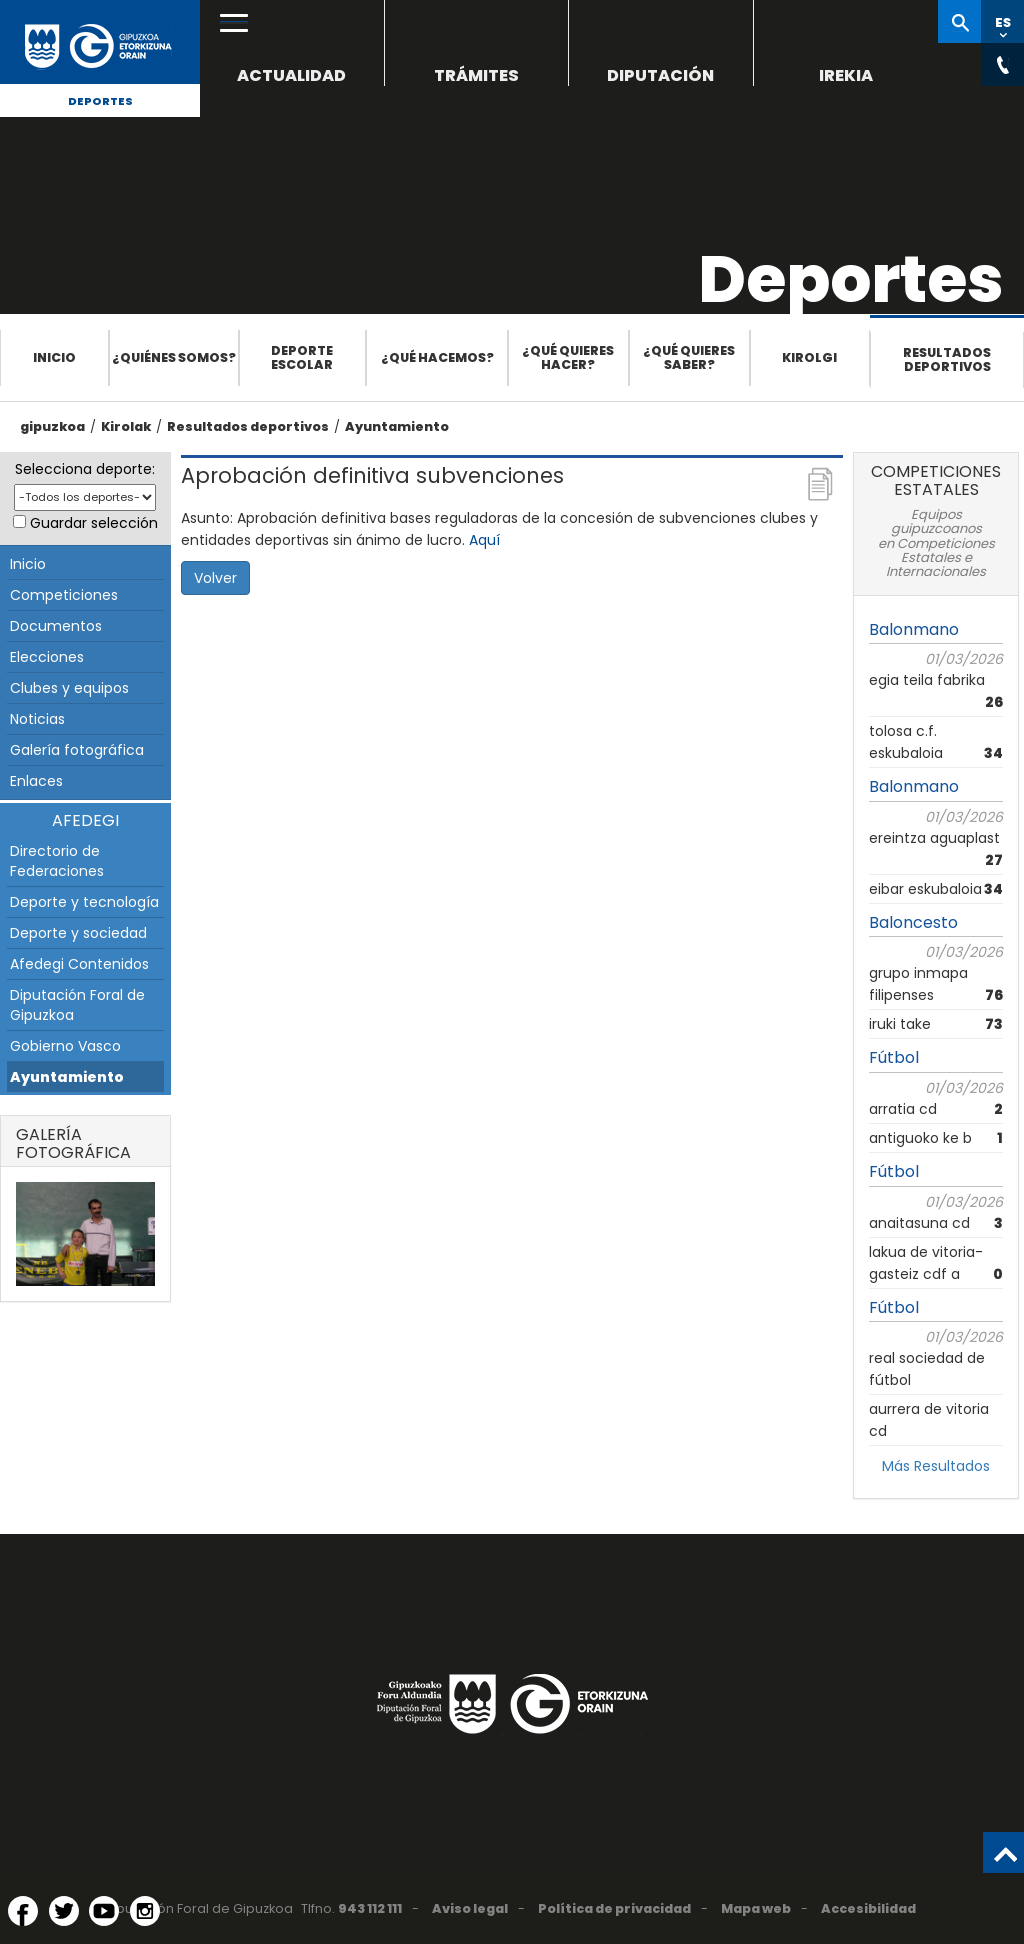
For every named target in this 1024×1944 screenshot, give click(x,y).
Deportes (100, 101)
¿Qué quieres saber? (689, 357)
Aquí (484, 540)
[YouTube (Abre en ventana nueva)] (104, 1911)
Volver (215, 578)
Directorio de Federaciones (57, 861)
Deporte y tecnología (84, 902)
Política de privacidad (614, 1908)
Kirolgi (809, 357)
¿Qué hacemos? (437, 357)
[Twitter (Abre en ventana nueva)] (64, 1911)
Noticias (37, 719)
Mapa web (756, 1908)
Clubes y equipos (69, 688)
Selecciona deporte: (85, 469)
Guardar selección (94, 523)
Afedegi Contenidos (79, 964)
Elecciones (47, 657)
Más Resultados (936, 1466)
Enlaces (36, 781)
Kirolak (126, 426)
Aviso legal (470, 1908)
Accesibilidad (868, 1908)
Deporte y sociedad (78, 933)
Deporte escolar (302, 357)
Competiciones (64, 595)
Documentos (56, 626)
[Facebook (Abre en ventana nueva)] (23, 1911)
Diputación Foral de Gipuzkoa (77, 1005)
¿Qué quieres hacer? (568, 357)
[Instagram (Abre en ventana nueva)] (145, 1911)
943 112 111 (370, 1908)
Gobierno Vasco (65, 1046)
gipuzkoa (52, 426)
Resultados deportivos (947, 359)
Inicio (54, 357)
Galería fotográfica (77, 750)
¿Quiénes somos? (174, 357)
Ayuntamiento (397, 426)
